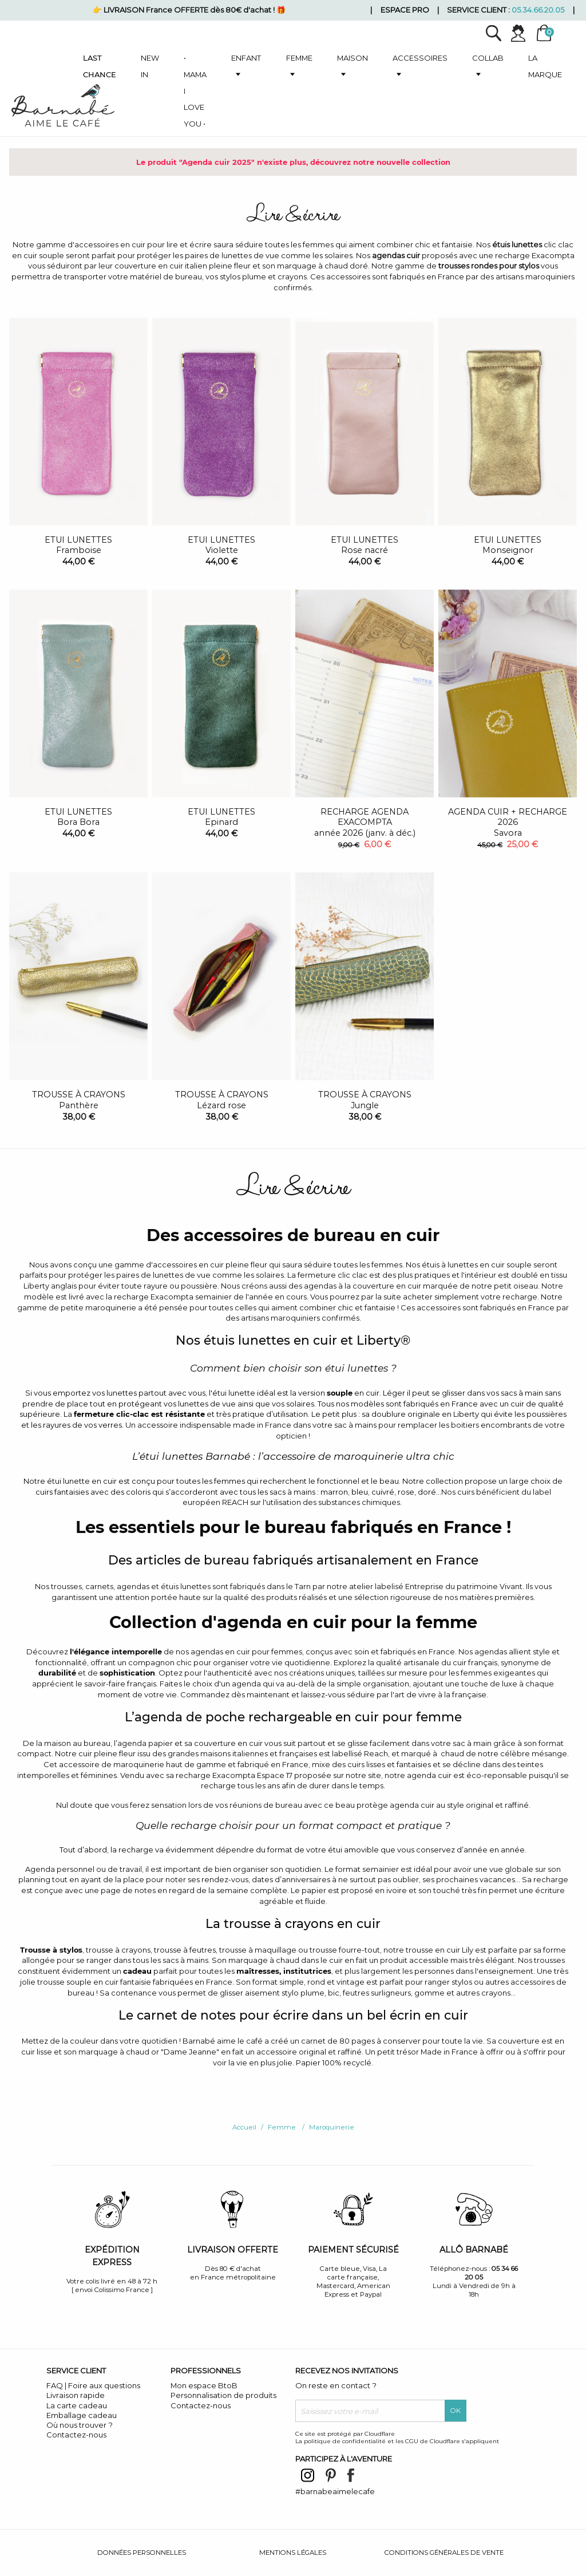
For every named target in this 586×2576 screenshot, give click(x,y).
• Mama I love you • (195, 90)
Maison (352, 57)
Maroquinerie (331, 2127)
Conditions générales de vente (444, 2553)
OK (455, 2411)
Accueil (244, 2127)
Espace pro (405, 9)
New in (150, 66)
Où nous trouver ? (79, 2424)
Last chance (99, 66)
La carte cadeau (76, 2405)
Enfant (246, 57)
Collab (488, 57)
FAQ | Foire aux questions (93, 2385)
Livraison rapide (75, 2395)
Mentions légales (292, 2553)
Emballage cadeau (81, 2415)
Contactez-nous (76, 2434)
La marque (545, 66)
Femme (299, 57)
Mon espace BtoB (204, 2385)
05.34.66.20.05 (538, 9)
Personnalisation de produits (223, 2395)
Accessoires (420, 57)
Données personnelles (141, 2553)
